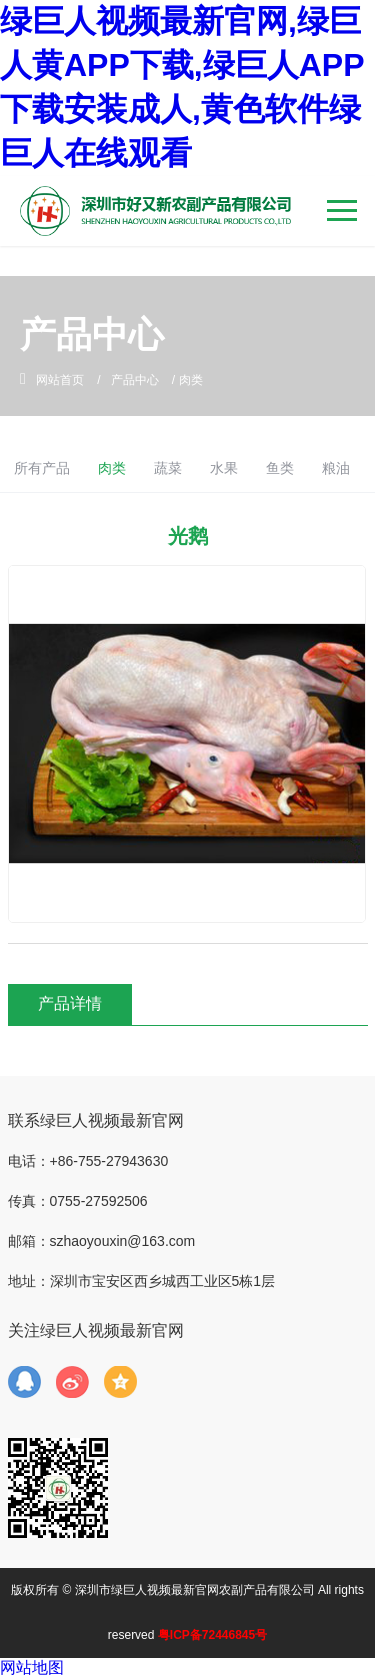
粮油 (336, 468)
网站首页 (60, 380)
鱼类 (280, 468)
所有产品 (42, 468)
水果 (224, 468)
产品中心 (135, 380)
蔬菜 (168, 468)
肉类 (112, 468)
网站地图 (32, 1667)
